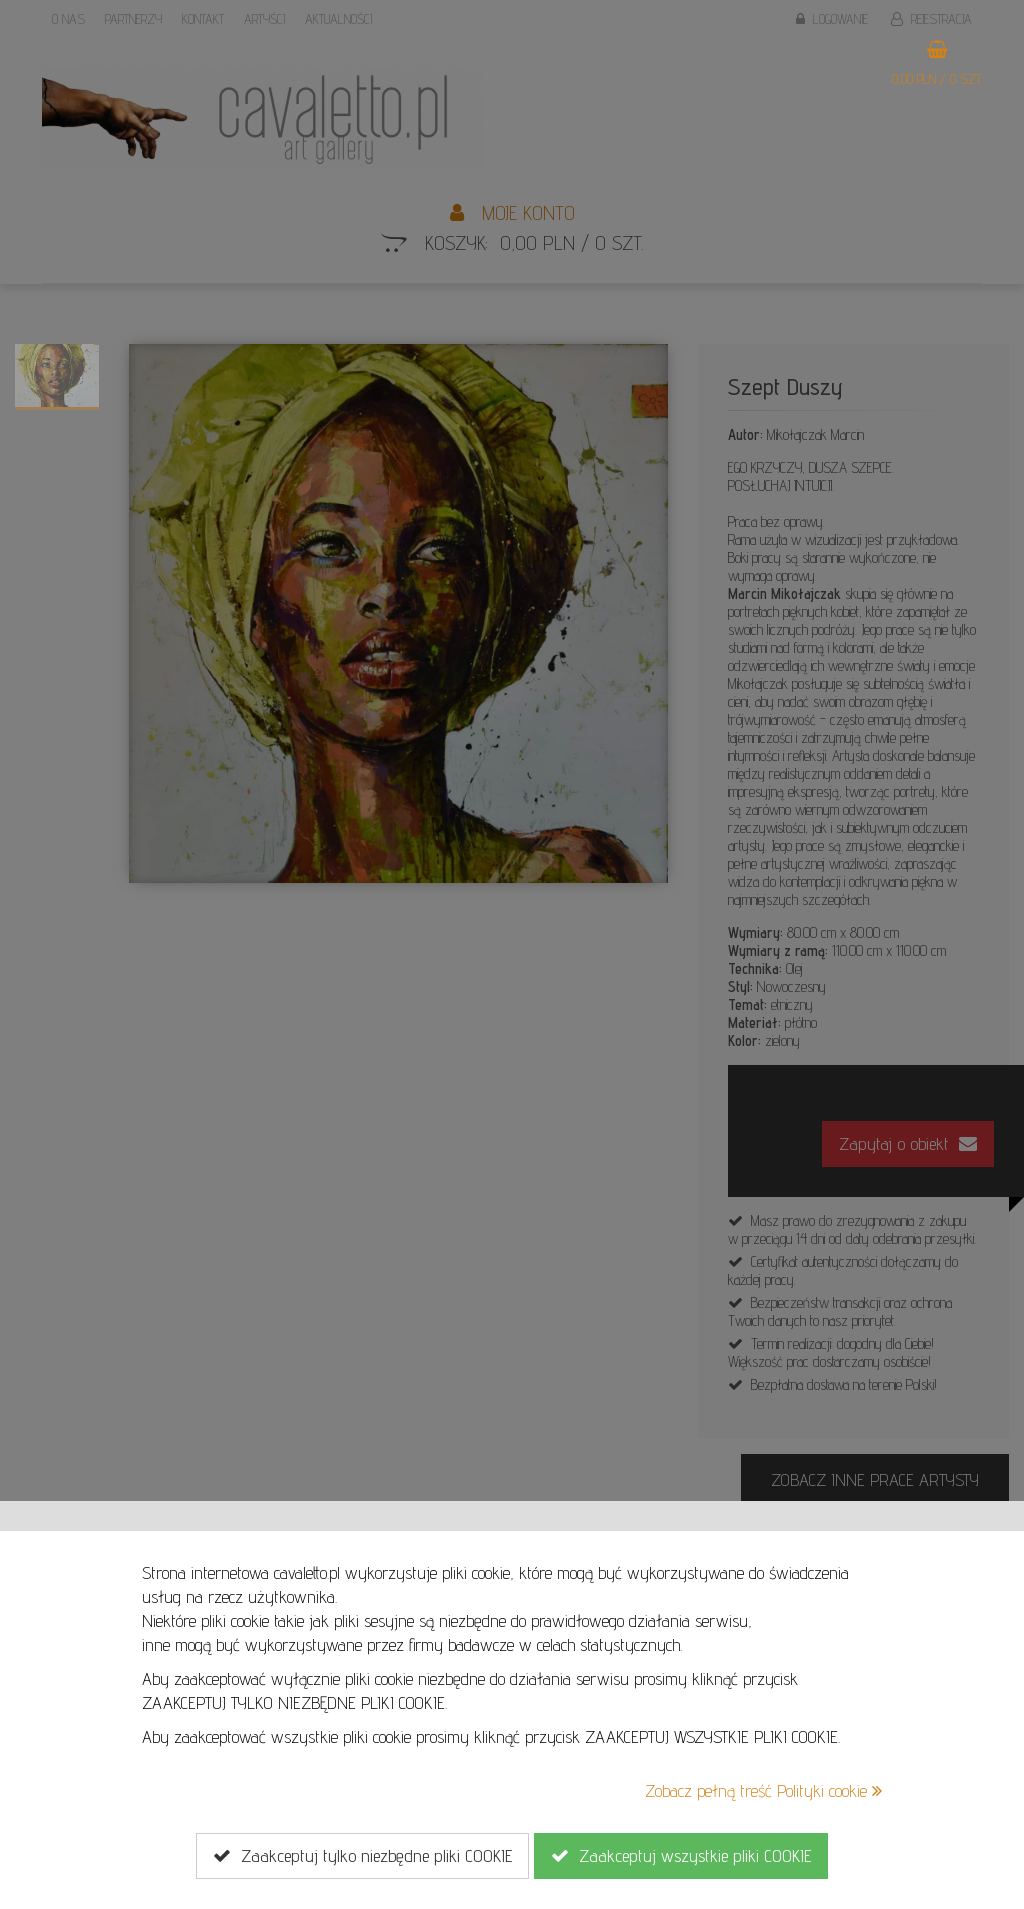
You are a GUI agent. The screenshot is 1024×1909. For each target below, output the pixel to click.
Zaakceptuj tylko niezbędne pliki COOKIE (362, 1856)
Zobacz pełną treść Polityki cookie (763, 1790)
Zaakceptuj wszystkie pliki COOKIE (681, 1856)
